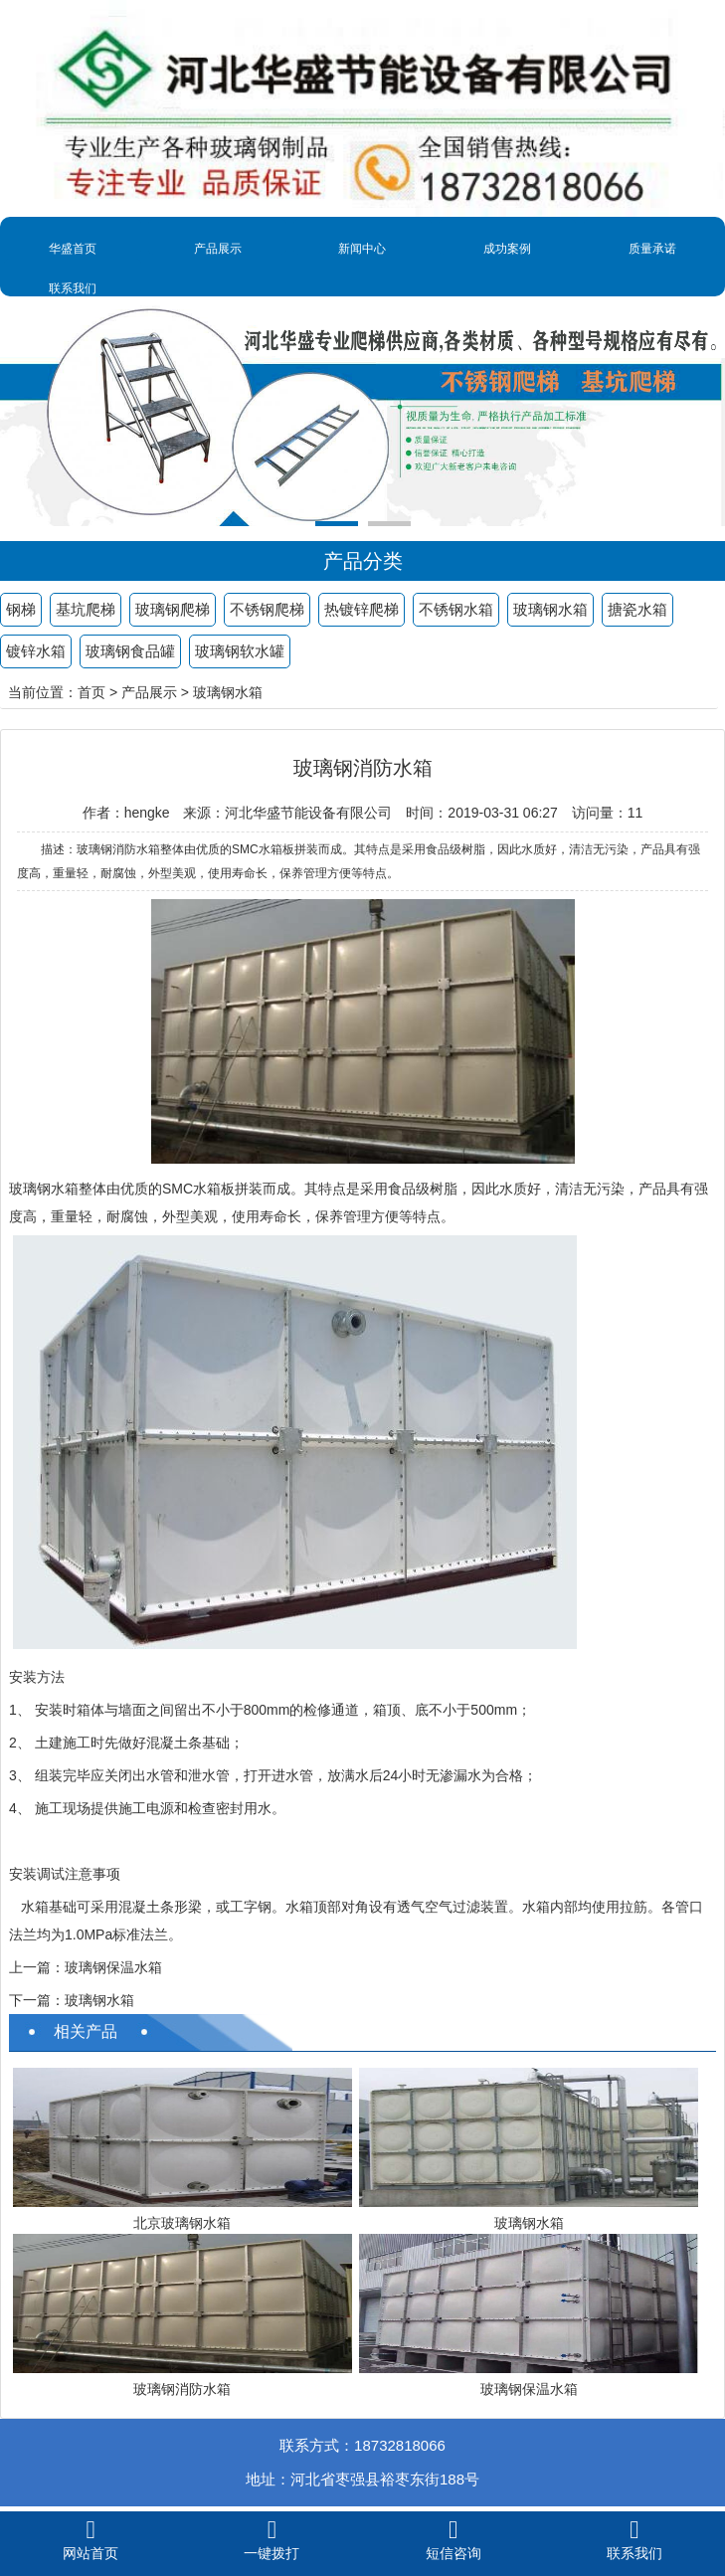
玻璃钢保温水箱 (113, 1967)
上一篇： (37, 1967)
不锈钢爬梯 (267, 609)
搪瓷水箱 (637, 609)
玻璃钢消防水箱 (182, 2389)
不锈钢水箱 (456, 609)
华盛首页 (72, 249)
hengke (147, 813)
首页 (91, 692)
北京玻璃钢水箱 (182, 2223)
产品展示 (218, 249)
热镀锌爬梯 (361, 609)
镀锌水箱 (36, 651)
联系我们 (72, 288)
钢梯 (21, 609)
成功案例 (507, 249)
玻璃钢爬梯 (172, 609)
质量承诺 (652, 249)
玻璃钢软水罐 (239, 651)
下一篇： (37, 2000)
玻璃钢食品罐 (130, 651)
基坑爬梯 (85, 609)
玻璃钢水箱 (550, 609)
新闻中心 (362, 249)
